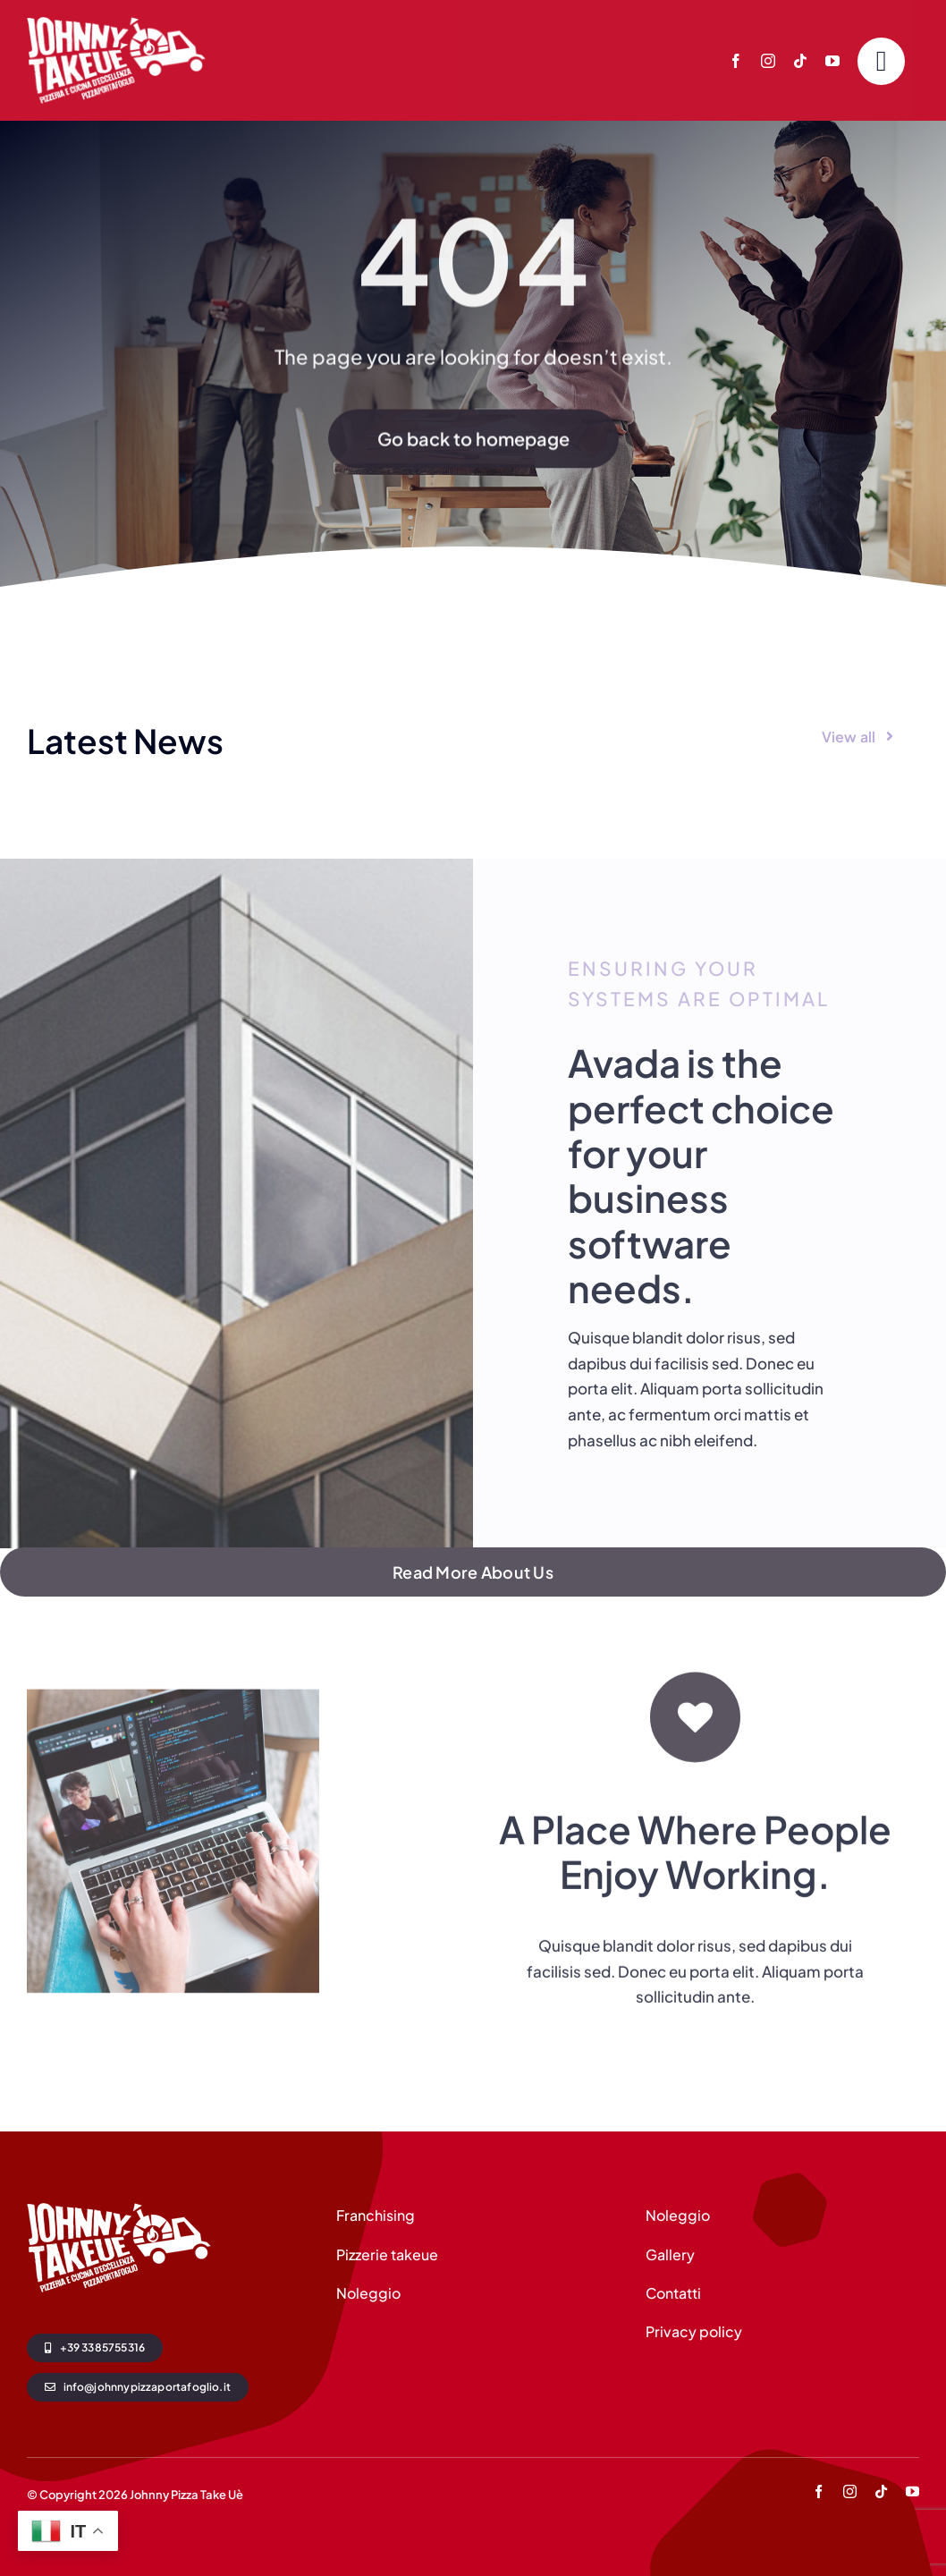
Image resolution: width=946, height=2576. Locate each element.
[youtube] (832, 61)
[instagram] (768, 61)
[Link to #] (881, 61)
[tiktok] (800, 61)
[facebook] (736, 61)
